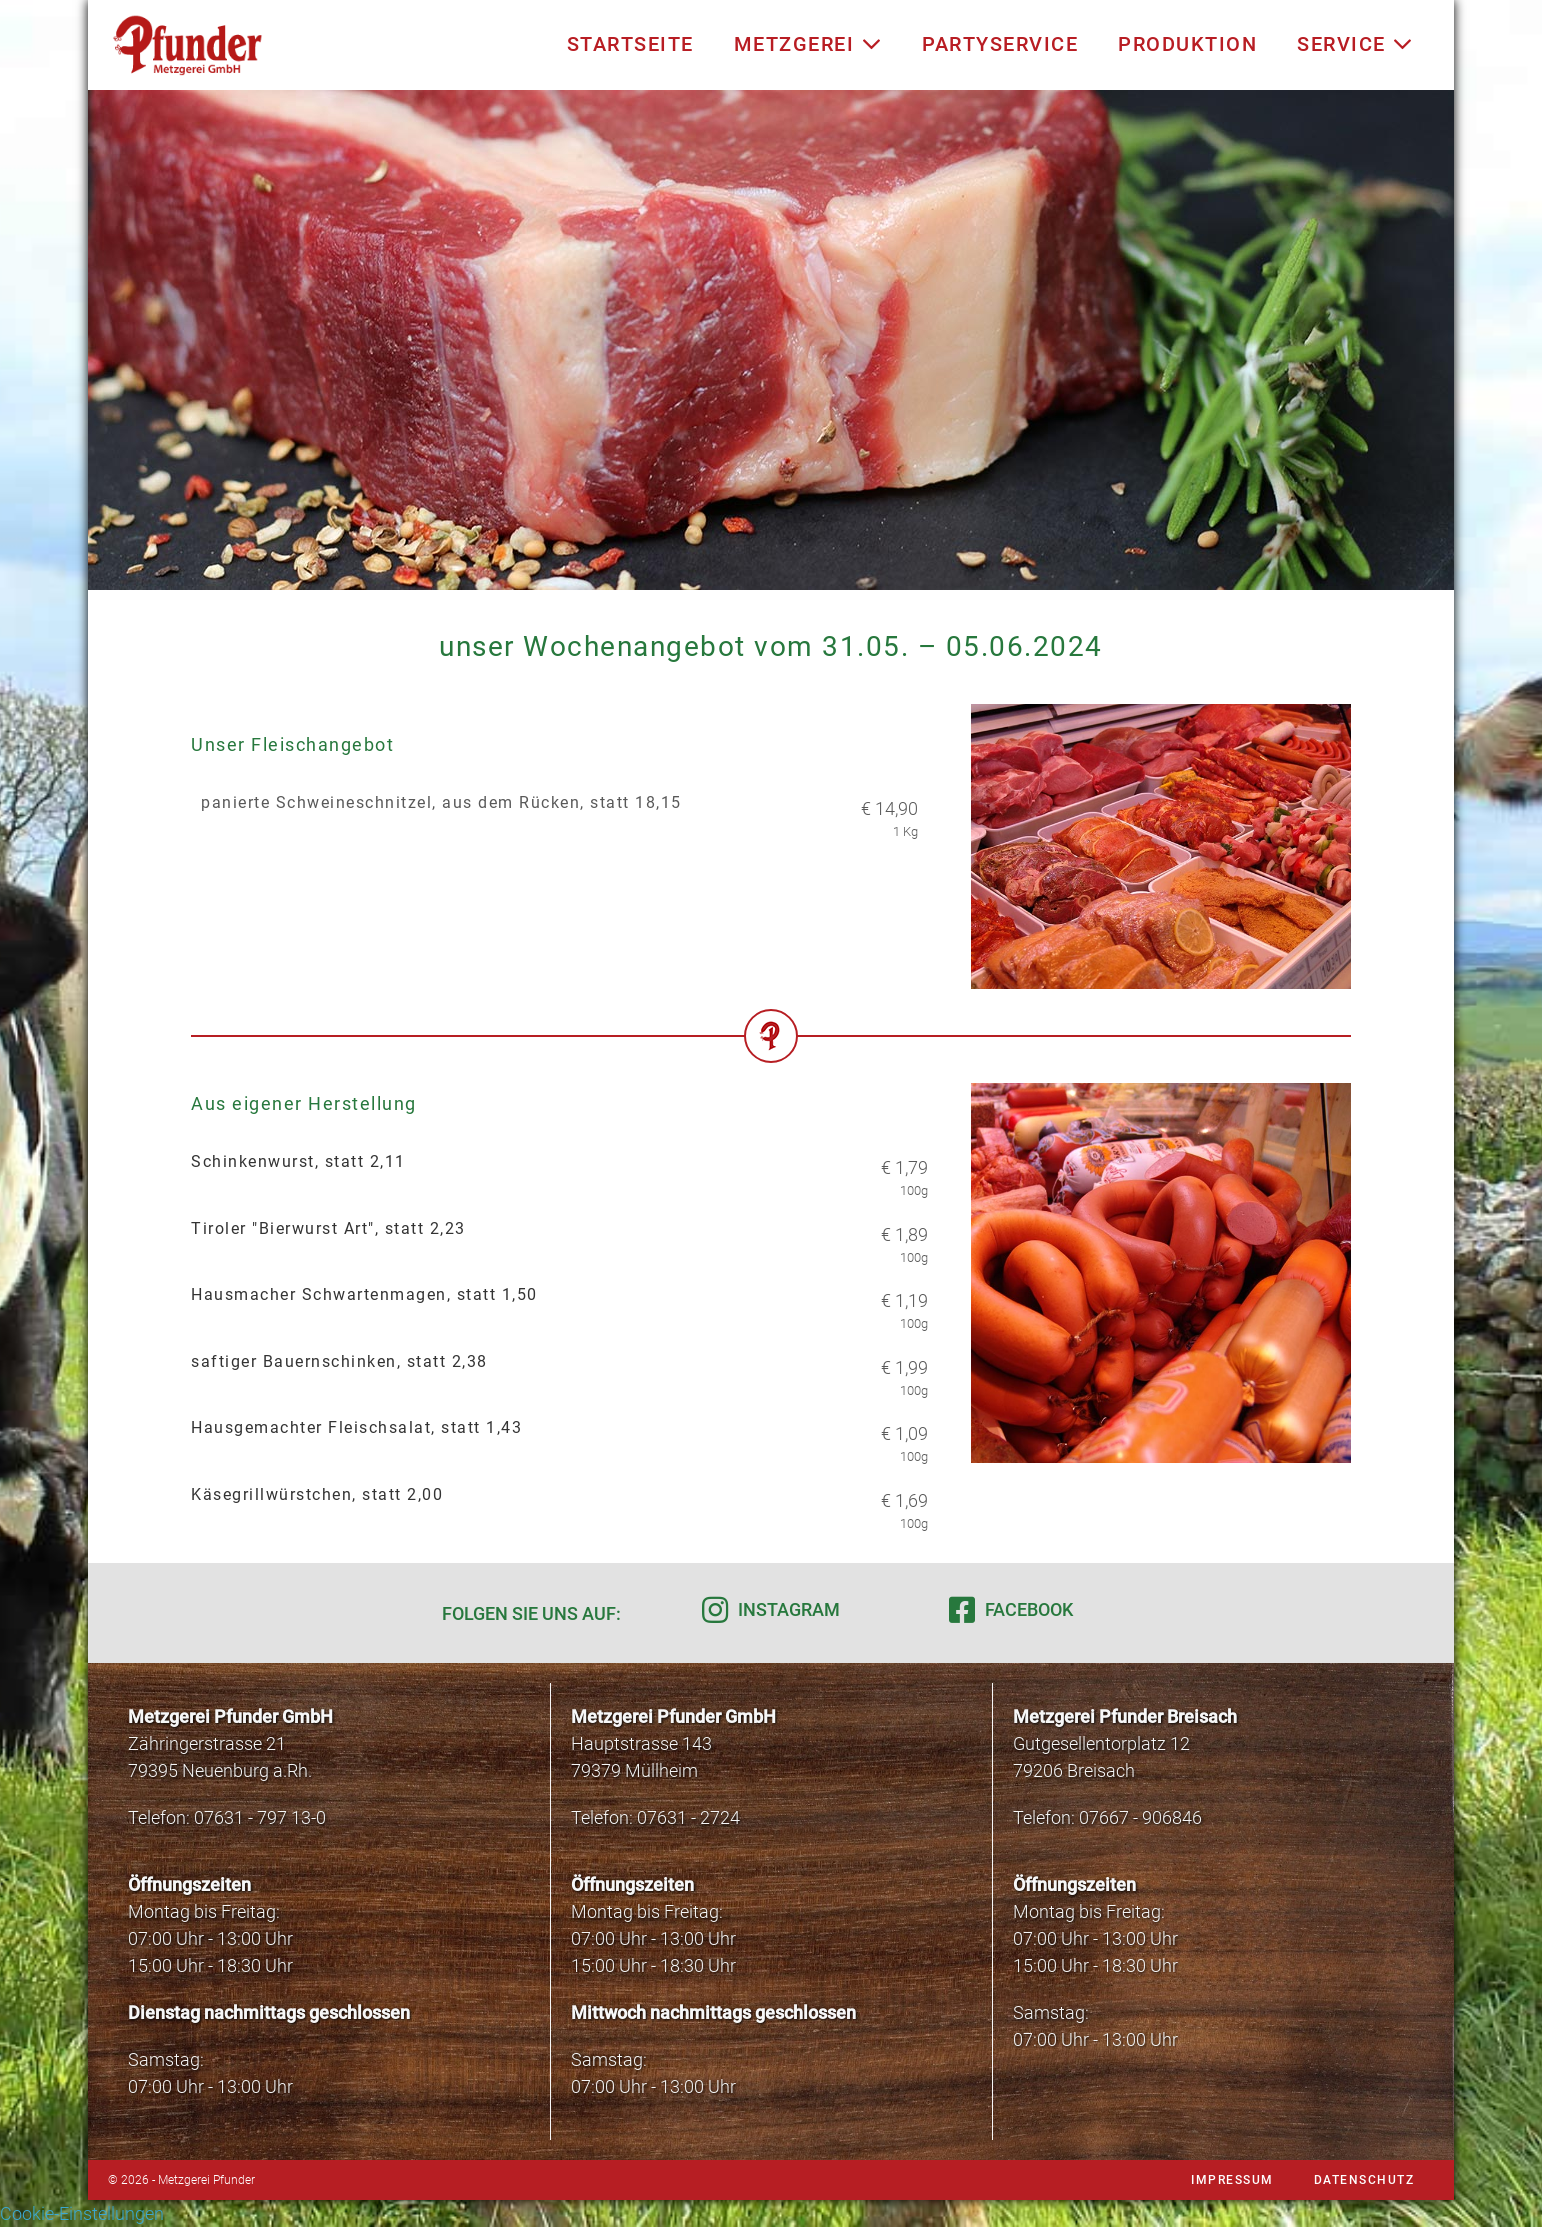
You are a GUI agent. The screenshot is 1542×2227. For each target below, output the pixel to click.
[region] (771, 340)
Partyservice (1000, 44)
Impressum (1232, 2180)
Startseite (630, 44)
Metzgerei (808, 44)
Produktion (1187, 44)
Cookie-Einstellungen (82, 2213)
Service (1355, 44)
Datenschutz (1364, 2180)
